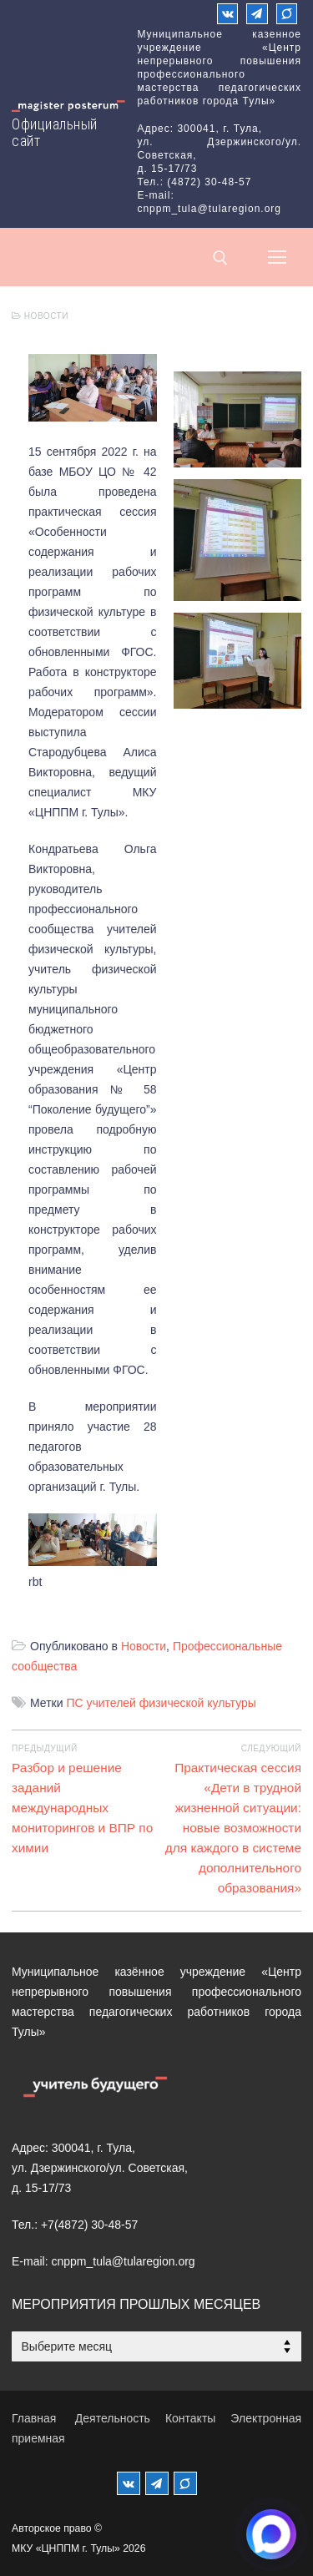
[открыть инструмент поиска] (220, 257)
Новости (40, 316)
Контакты (190, 2418)
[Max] (286, 13)
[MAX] (185, 2483)
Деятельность (112, 2418)
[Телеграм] (256, 13)
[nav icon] (277, 257)
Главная (34, 2418)
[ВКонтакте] (227, 13)
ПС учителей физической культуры (160, 1703)
